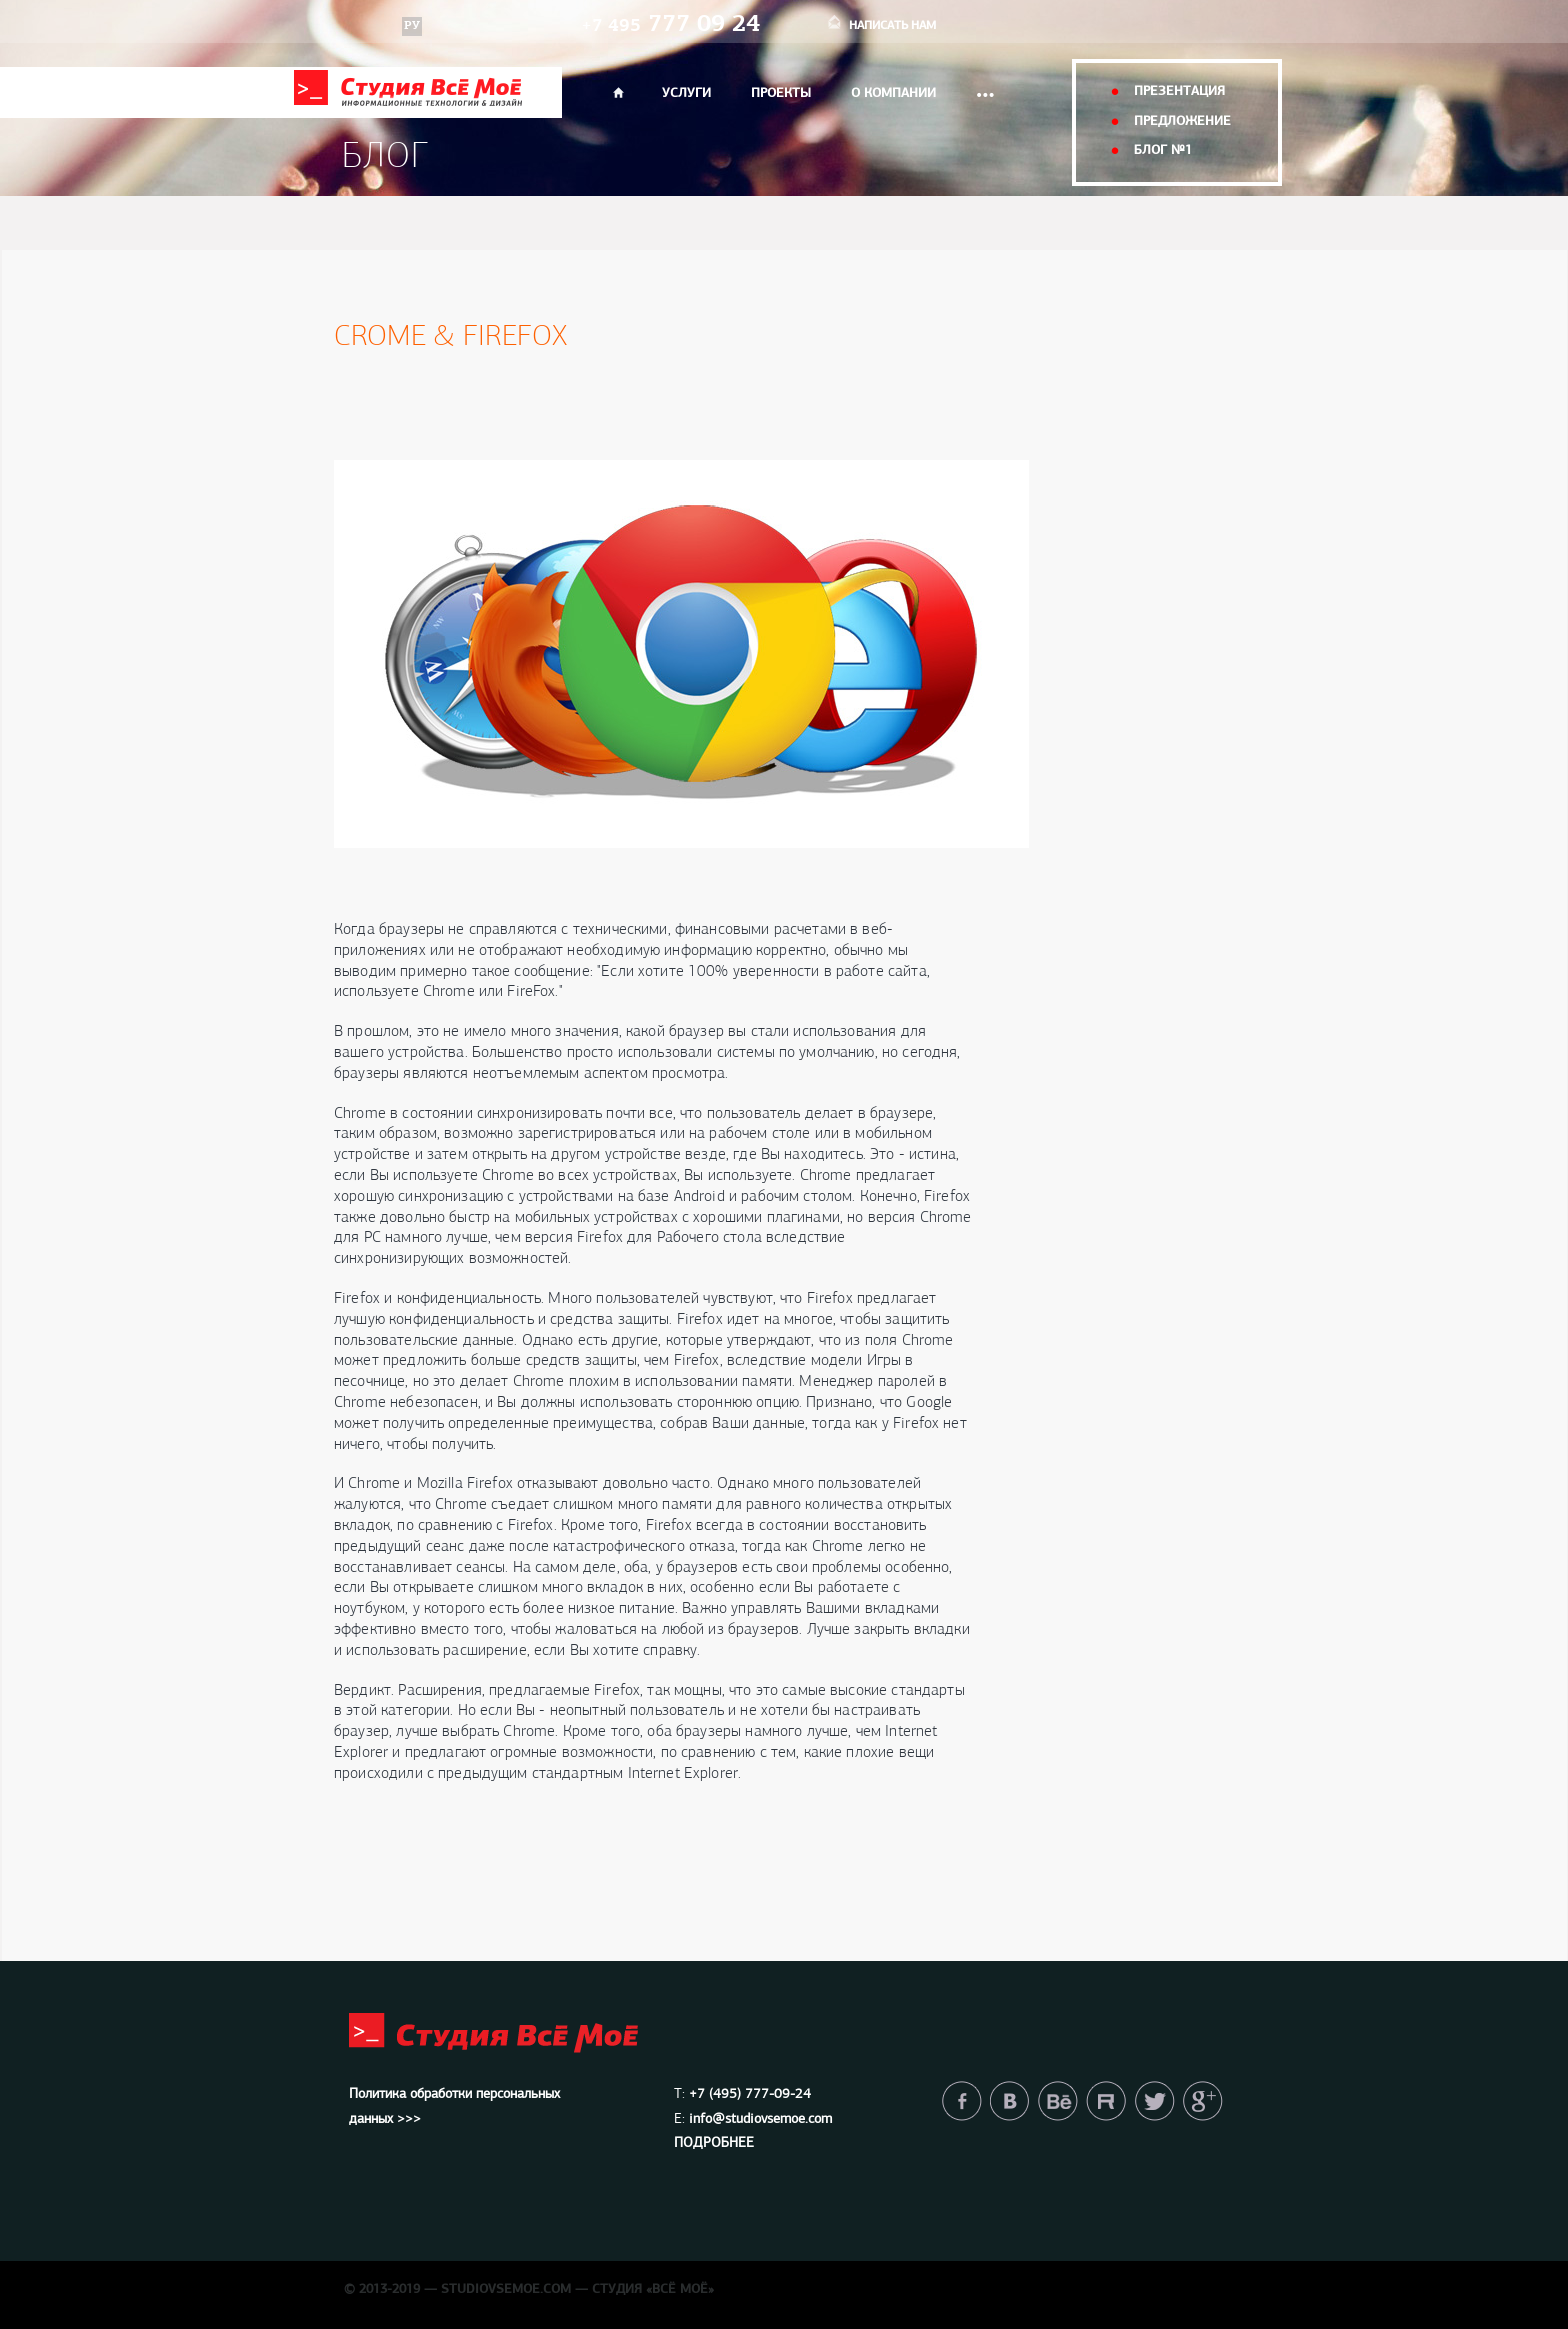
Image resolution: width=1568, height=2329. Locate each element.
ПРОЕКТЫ (781, 93)
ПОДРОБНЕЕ (714, 2143)
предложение (1182, 121)
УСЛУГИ (686, 93)
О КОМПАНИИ (893, 93)
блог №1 (1163, 150)
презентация (1179, 91)
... (985, 88)
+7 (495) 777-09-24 (750, 2094)
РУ (412, 26)
